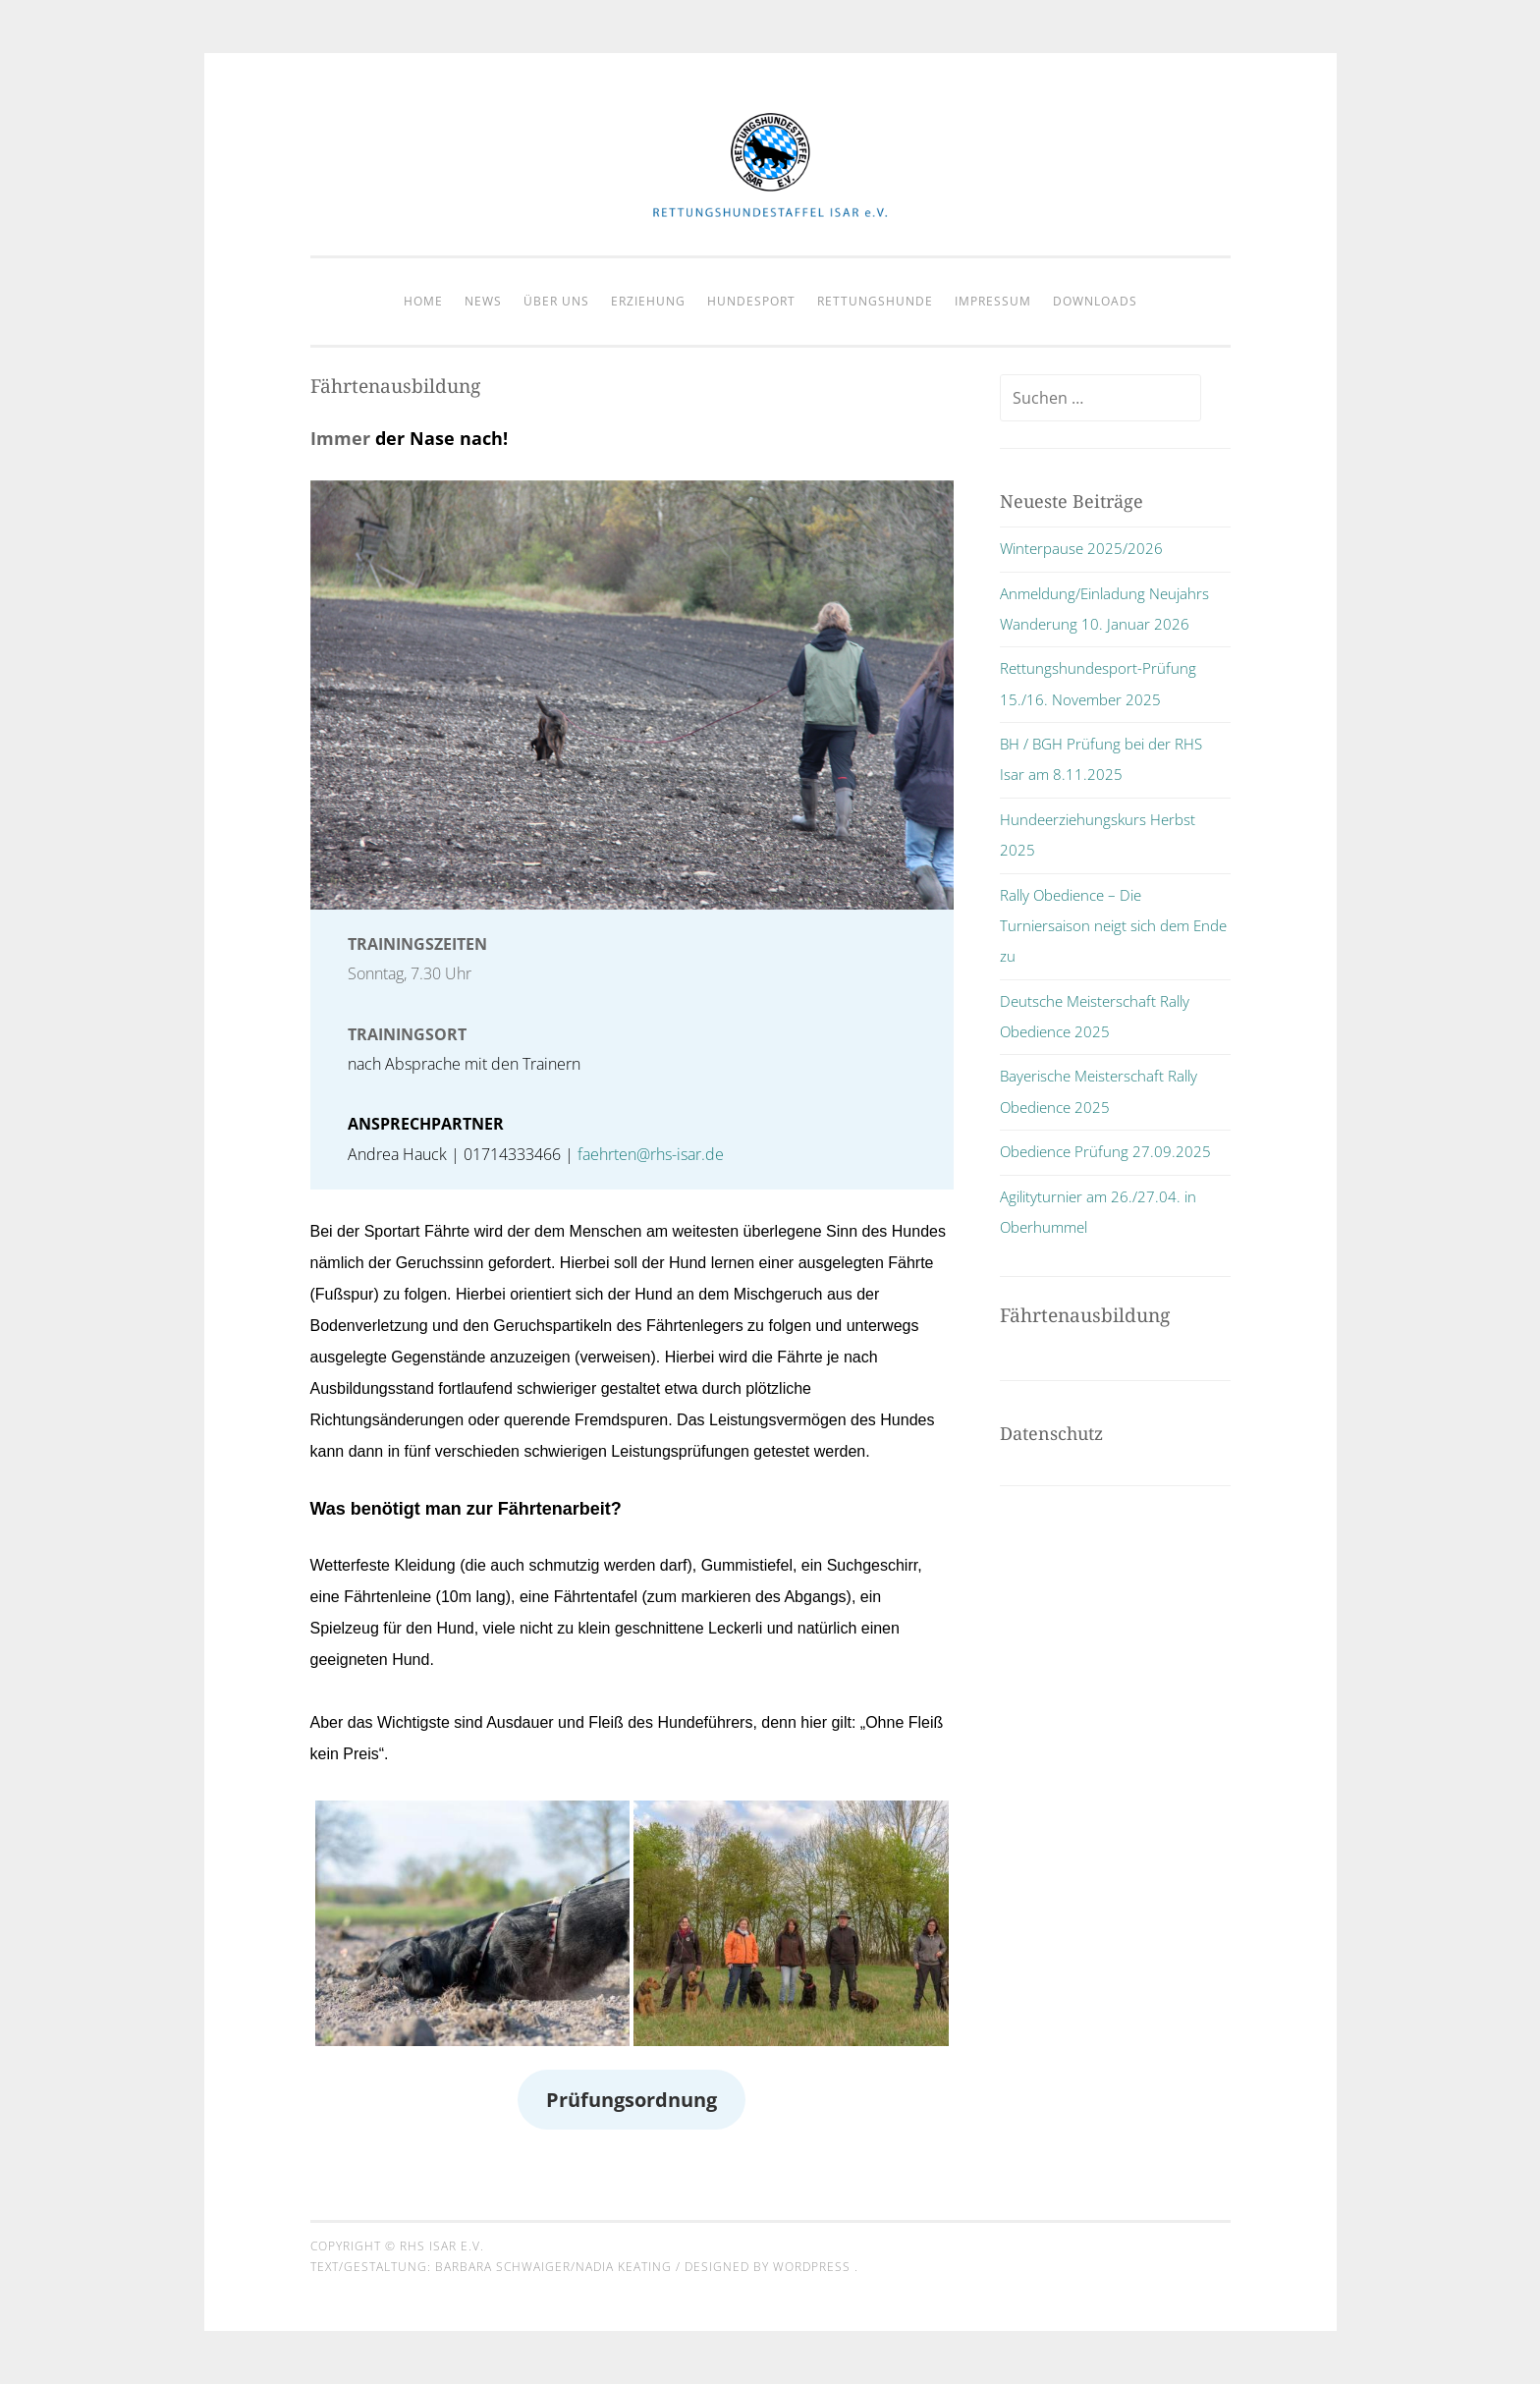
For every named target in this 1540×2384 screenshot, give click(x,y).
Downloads (1095, 301)
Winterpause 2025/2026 (1081, 548)
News (483, 301)
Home (423, 301)
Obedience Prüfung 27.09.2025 (1105, 1151)
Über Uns (556, 301)
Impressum (993, 301)
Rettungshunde (875, 301)
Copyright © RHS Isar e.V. (397, 2246)
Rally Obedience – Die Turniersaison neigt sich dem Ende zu (1113, 926)
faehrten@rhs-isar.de (651, 1154)
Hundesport (751, 301)
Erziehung (648, 301)
